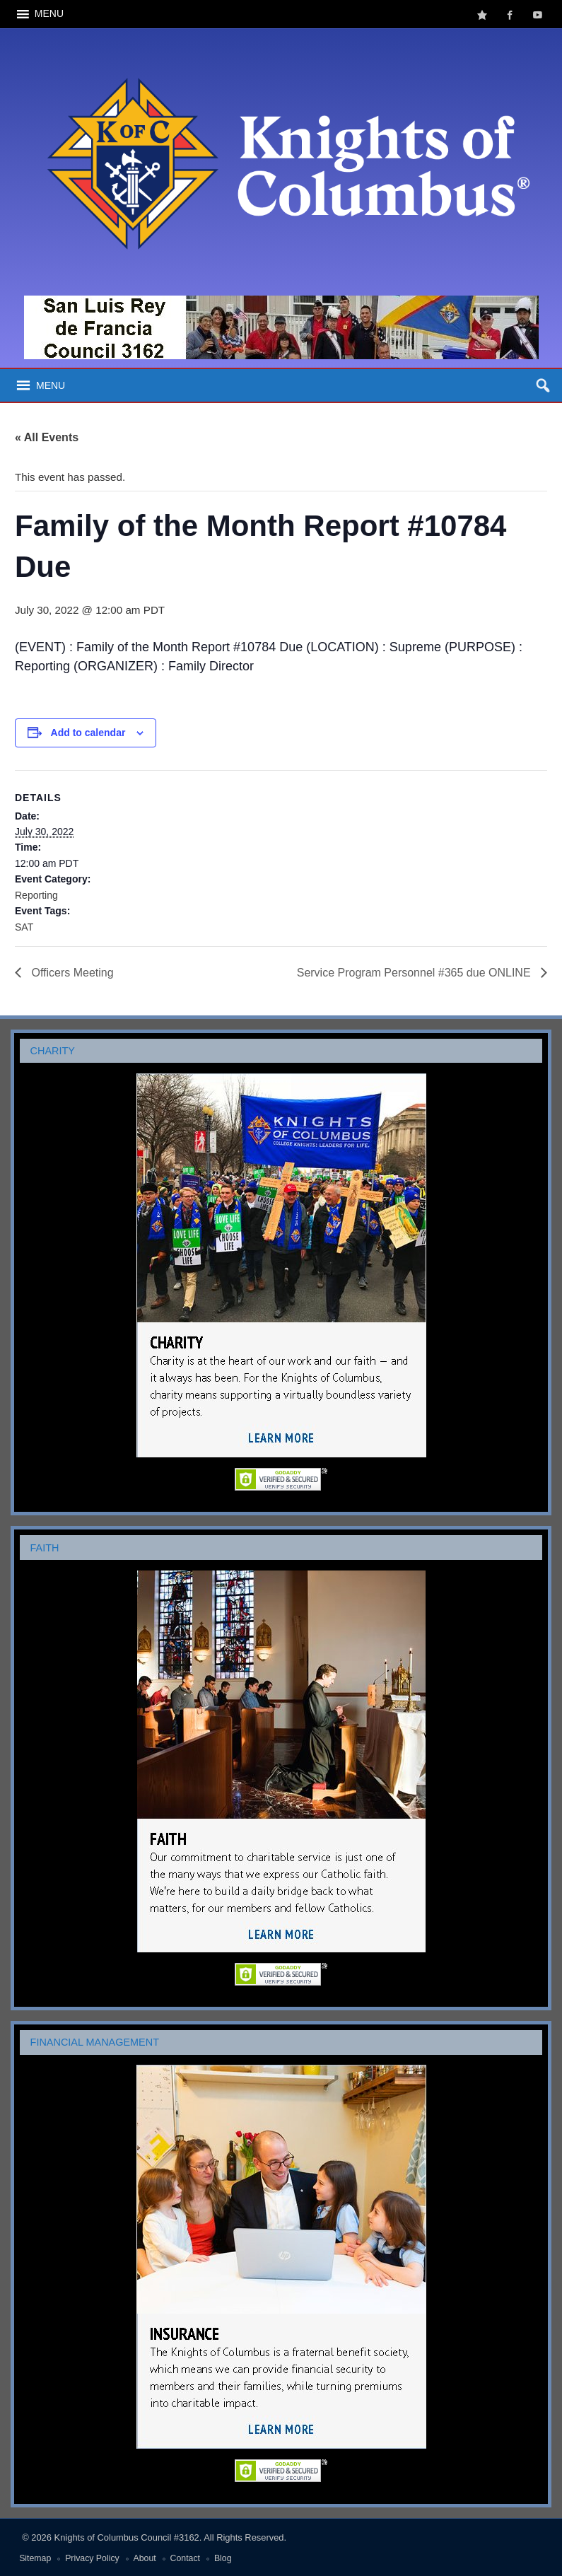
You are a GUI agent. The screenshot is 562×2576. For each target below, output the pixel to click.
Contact (185, 2558)
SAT (24, 927)
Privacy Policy (92, 2558)
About (145, 2558)
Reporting (36, 895)
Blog (223, 2558)
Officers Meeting (71, 973)
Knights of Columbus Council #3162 (126, 2537)
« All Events (46, 437)
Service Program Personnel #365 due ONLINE (415, 973)
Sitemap (35, 2558)
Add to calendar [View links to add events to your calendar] (88, 732)
